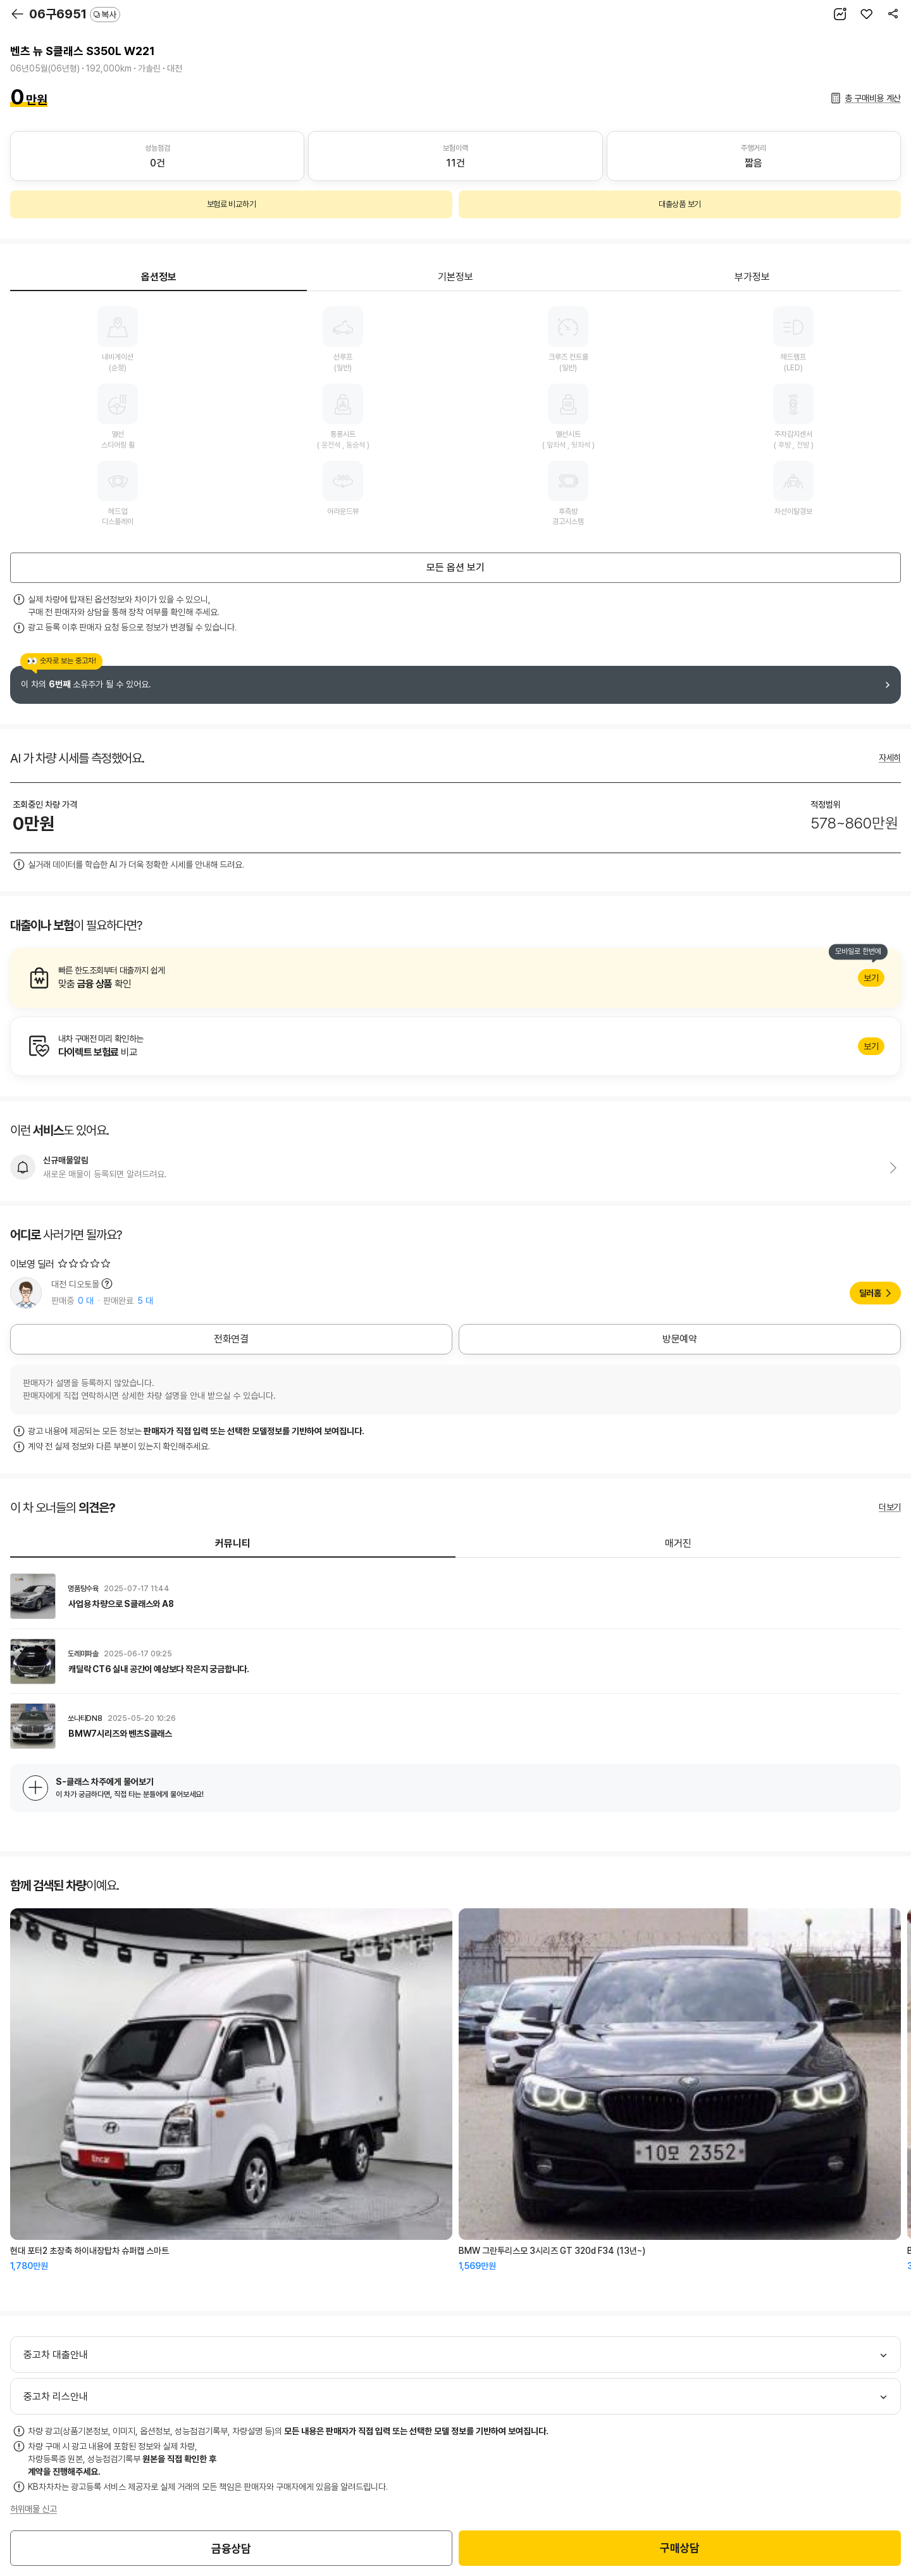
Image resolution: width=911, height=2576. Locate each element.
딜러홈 (870, 1293)
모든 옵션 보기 (455, 567)
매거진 (678, 1543)
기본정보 (455, 277)
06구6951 (74, 14)
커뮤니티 (233, 1543)
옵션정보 (159, 277)
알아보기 (455, 978)
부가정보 (752, 277)
